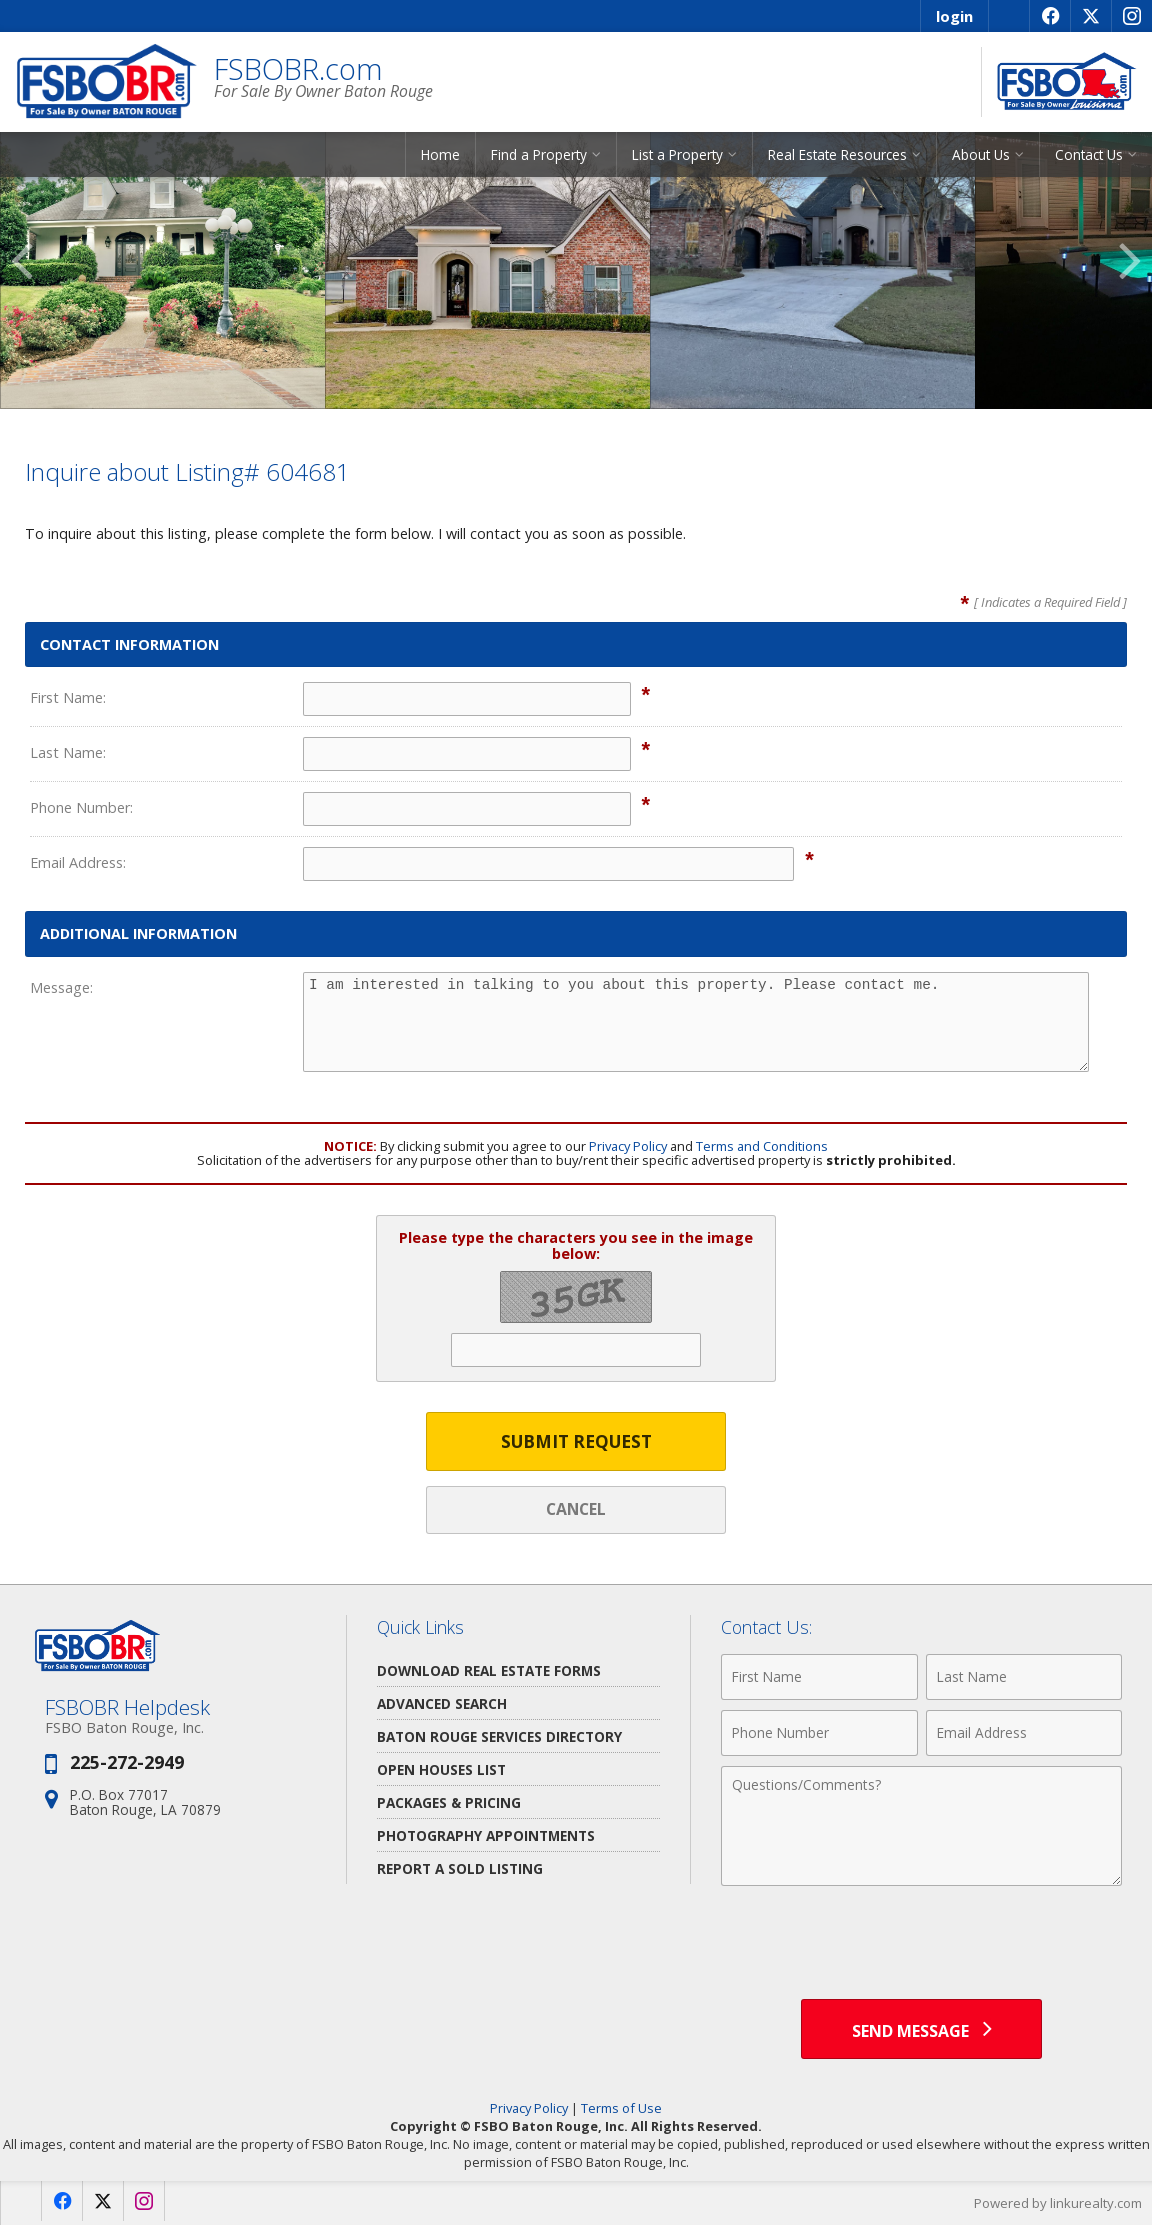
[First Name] (819, 1677)
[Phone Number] (819, 1733)
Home (440, 154)
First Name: (68, 697)
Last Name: (68, 752)
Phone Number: (81, 807)
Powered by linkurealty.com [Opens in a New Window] (1058, 2203)
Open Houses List (441, 1769)
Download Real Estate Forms (489, 1670)
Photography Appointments (486, 1835)
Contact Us (1089, 154)
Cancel (576, 1509)
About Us (981, 154)
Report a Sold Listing (460, 1868)
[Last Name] (1024, 1677)
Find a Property (539, 154)
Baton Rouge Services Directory (499, 1736)
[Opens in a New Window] (1049, 16)
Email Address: (78, 862)
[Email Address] (1024, 1733)
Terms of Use (621, 2108)
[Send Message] (921, 2029)
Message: (61, 987)
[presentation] (922, 1945)
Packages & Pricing (449, 1802)
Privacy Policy (628, 1146)
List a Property (677, 154)
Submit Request (576, 1441)
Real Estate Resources (837, 154)
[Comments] (921, 1826)
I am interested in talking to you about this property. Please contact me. (696, 1022)
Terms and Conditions (762, 1146)
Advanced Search (442, 1703)
